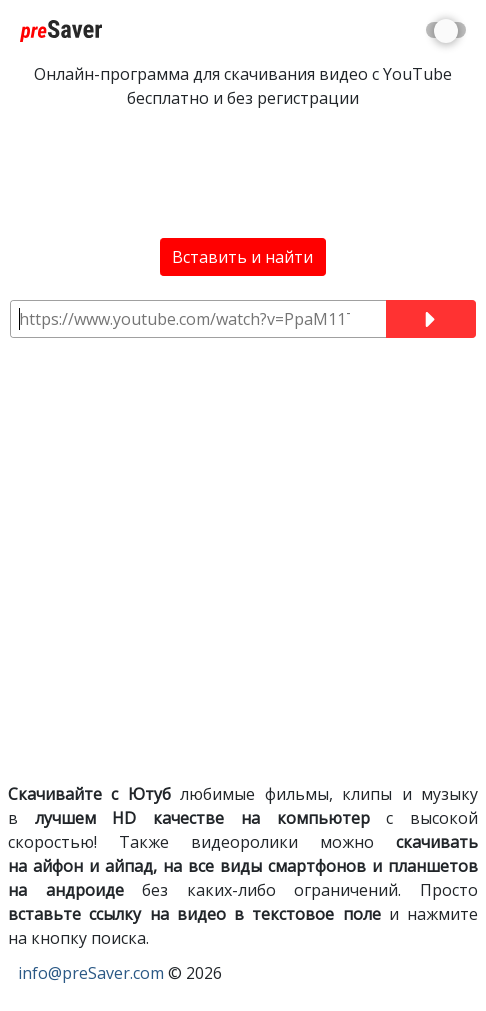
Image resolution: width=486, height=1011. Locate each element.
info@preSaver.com (91, 973)
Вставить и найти (242, 257)
